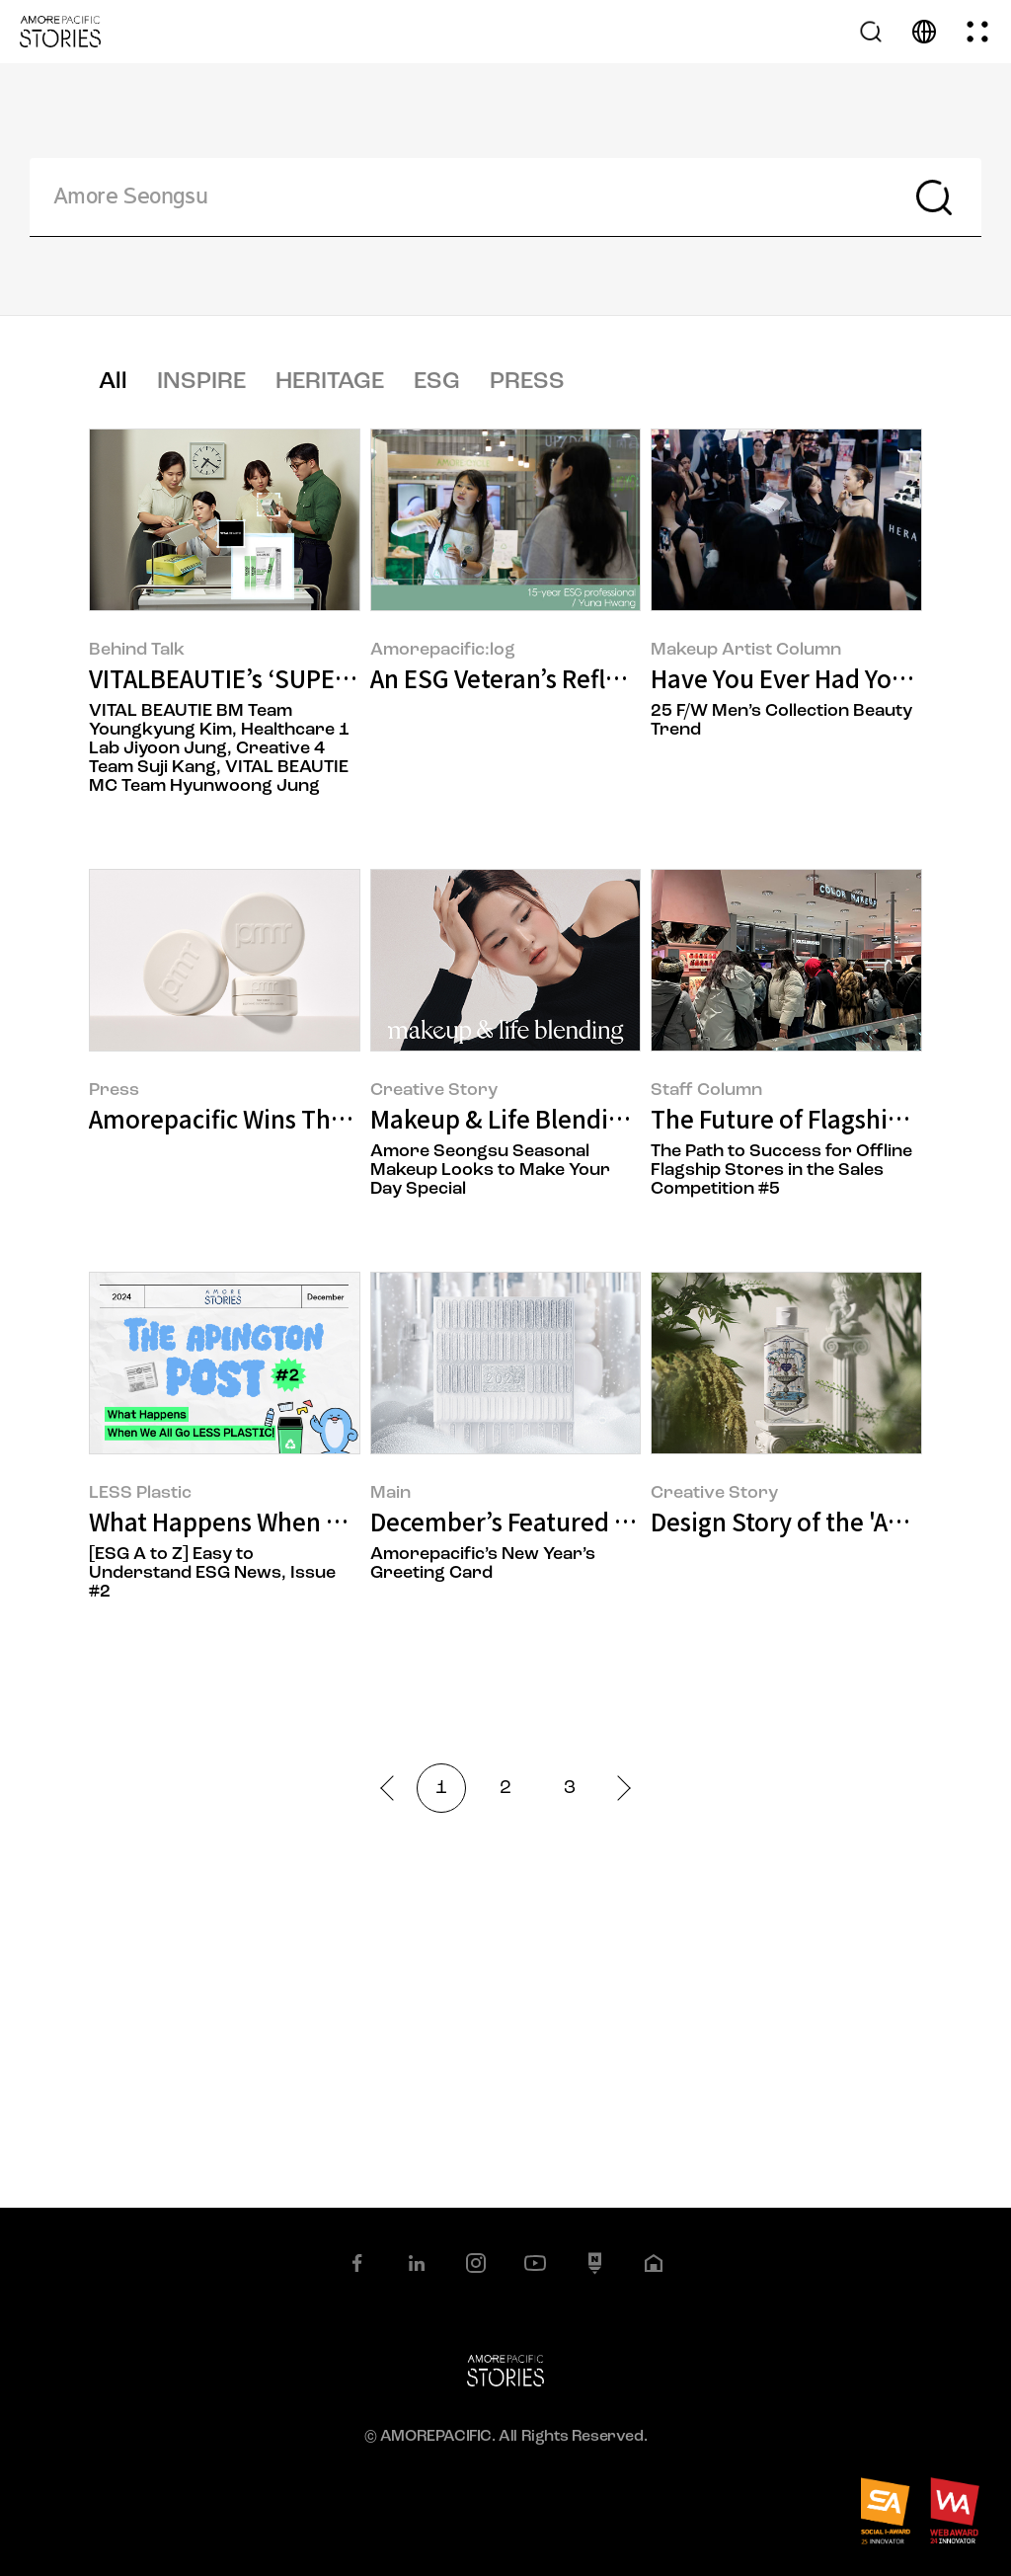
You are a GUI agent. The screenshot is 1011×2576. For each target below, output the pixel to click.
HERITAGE (329, 382)
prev (392, 1787)
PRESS (527, 382)
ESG (437, 382)
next (617, 1787)
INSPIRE (201, 382)
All (113, 382)
